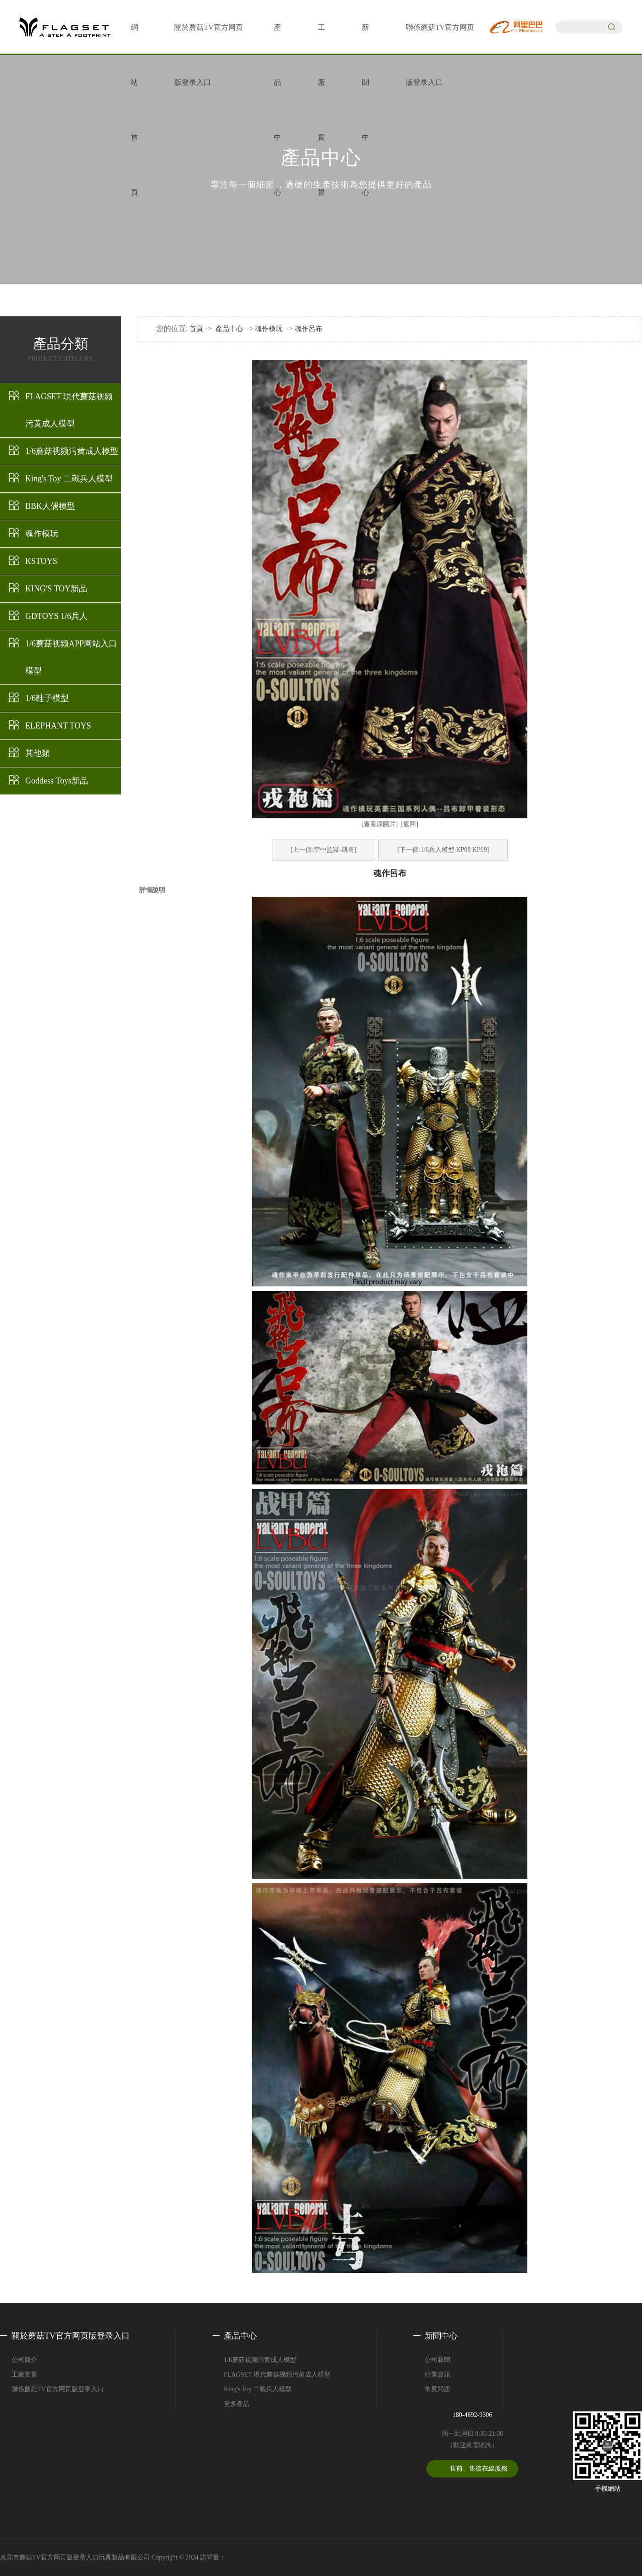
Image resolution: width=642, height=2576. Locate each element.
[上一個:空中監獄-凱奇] (324, 849)
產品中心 (229, 328)
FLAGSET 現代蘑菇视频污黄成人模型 (69, 410)
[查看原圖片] (379, 824)
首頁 (196, 328)
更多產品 (236, 2403)
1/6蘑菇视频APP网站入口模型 (71, 657)
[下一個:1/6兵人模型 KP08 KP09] (443, 849)
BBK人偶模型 (50, 506)
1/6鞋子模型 (47, 698)
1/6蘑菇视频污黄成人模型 (71, 451)
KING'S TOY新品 (56, 588)
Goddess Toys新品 (56, 780)
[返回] (409, 824)
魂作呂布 (308, 328)
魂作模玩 (41, 533)
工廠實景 (24, 2374)
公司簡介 (24, 2359)
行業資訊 (437, 2374)
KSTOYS (41, 561)
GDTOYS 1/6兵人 (56, 616)
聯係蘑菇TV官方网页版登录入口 (57, 2389)
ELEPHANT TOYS (58, 725)
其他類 (37, 753)
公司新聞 (437, 2359)
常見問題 (437, 2389)
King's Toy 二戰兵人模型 (69, 478)
